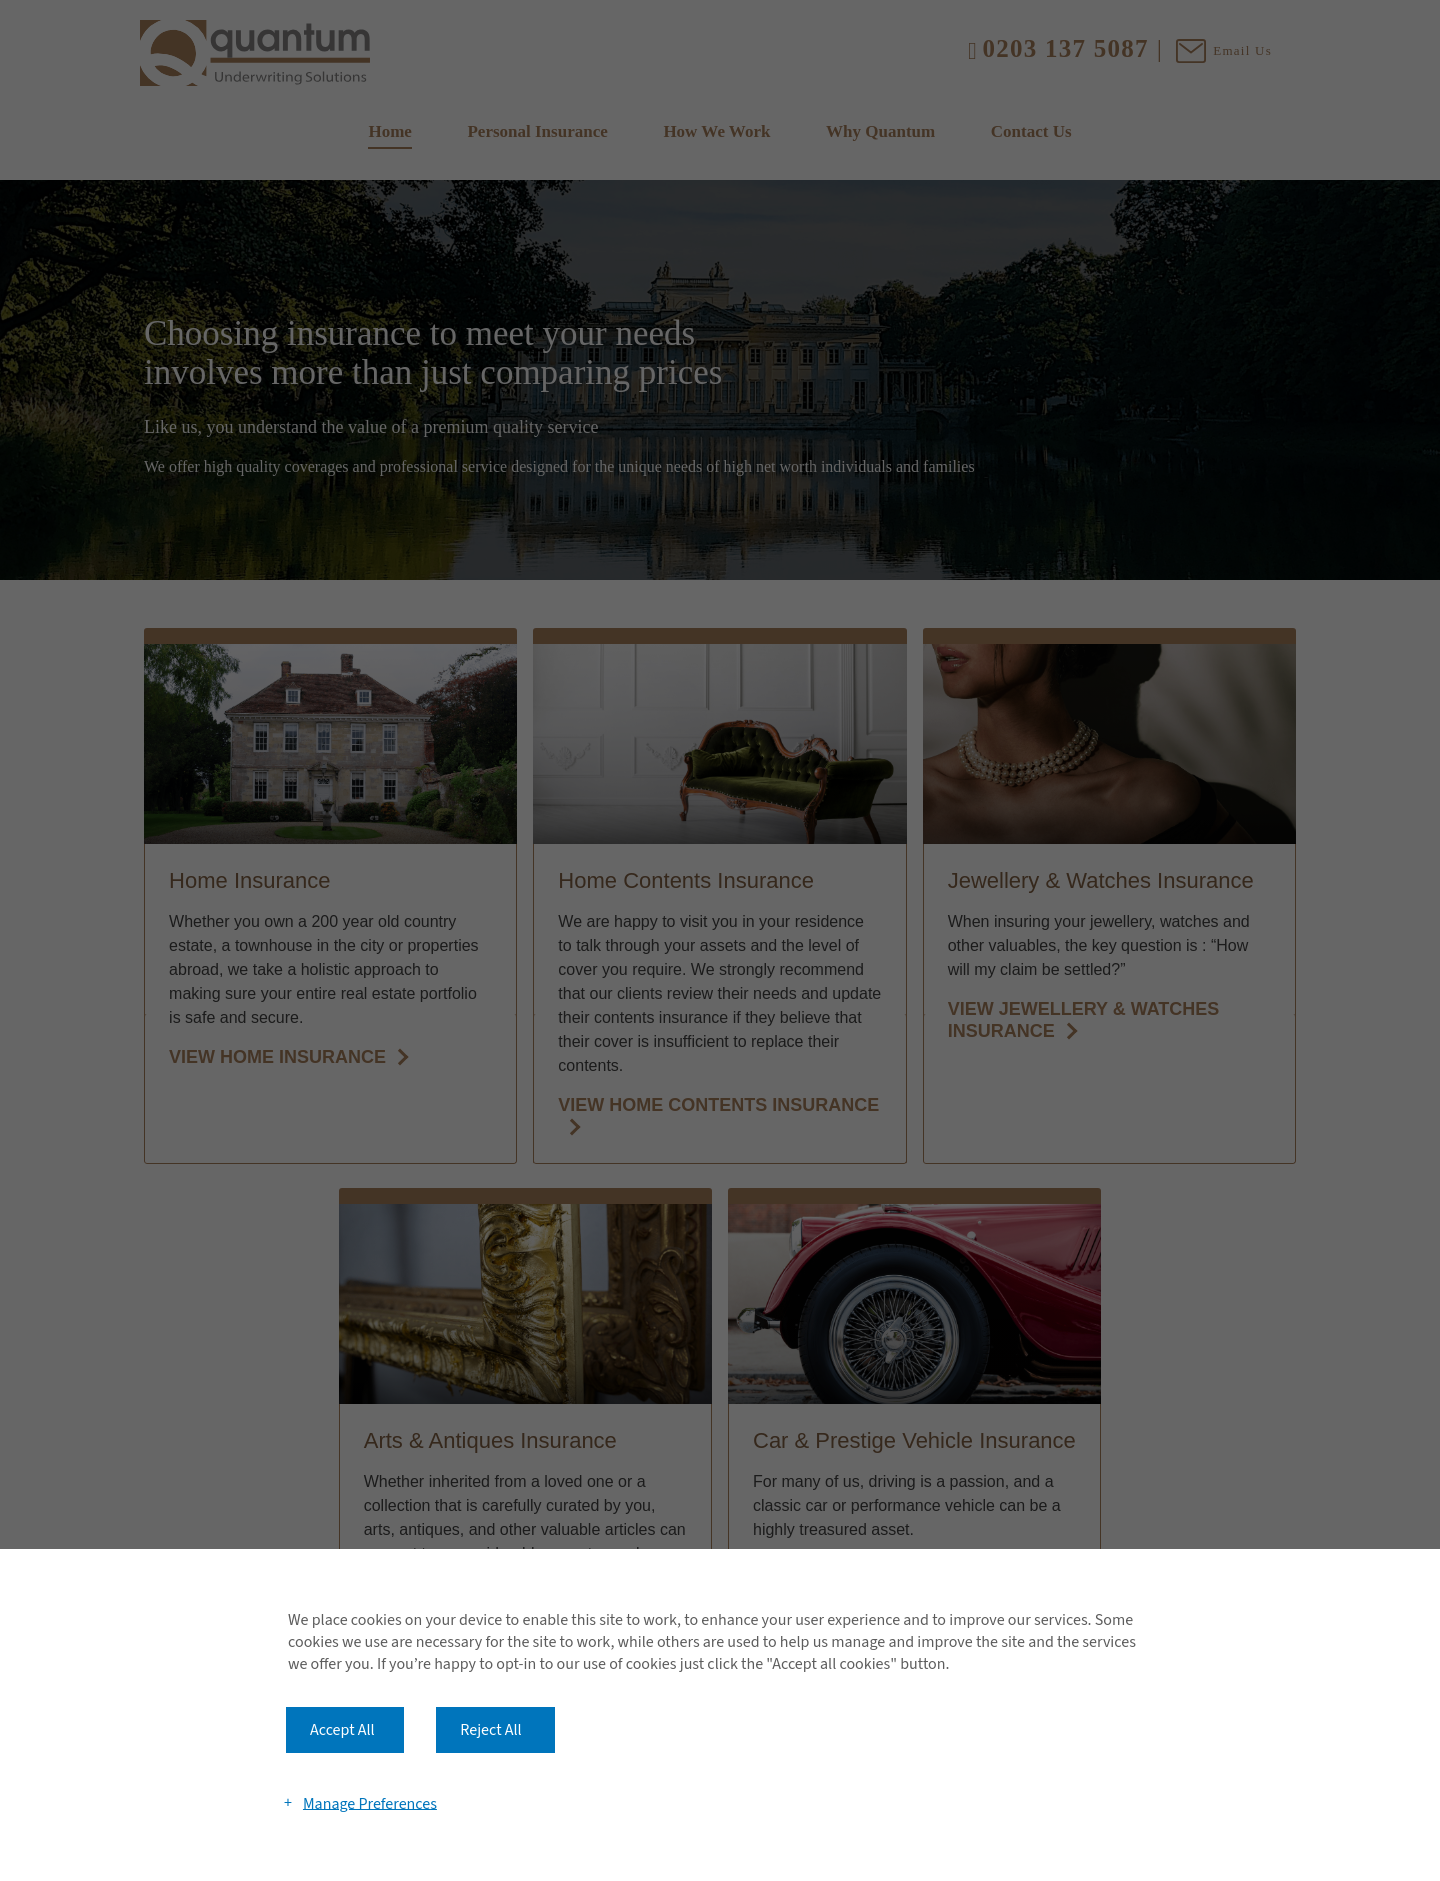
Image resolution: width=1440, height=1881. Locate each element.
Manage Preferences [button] (370, 1803)
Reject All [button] (490, 1730)
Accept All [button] (342, 1730)
